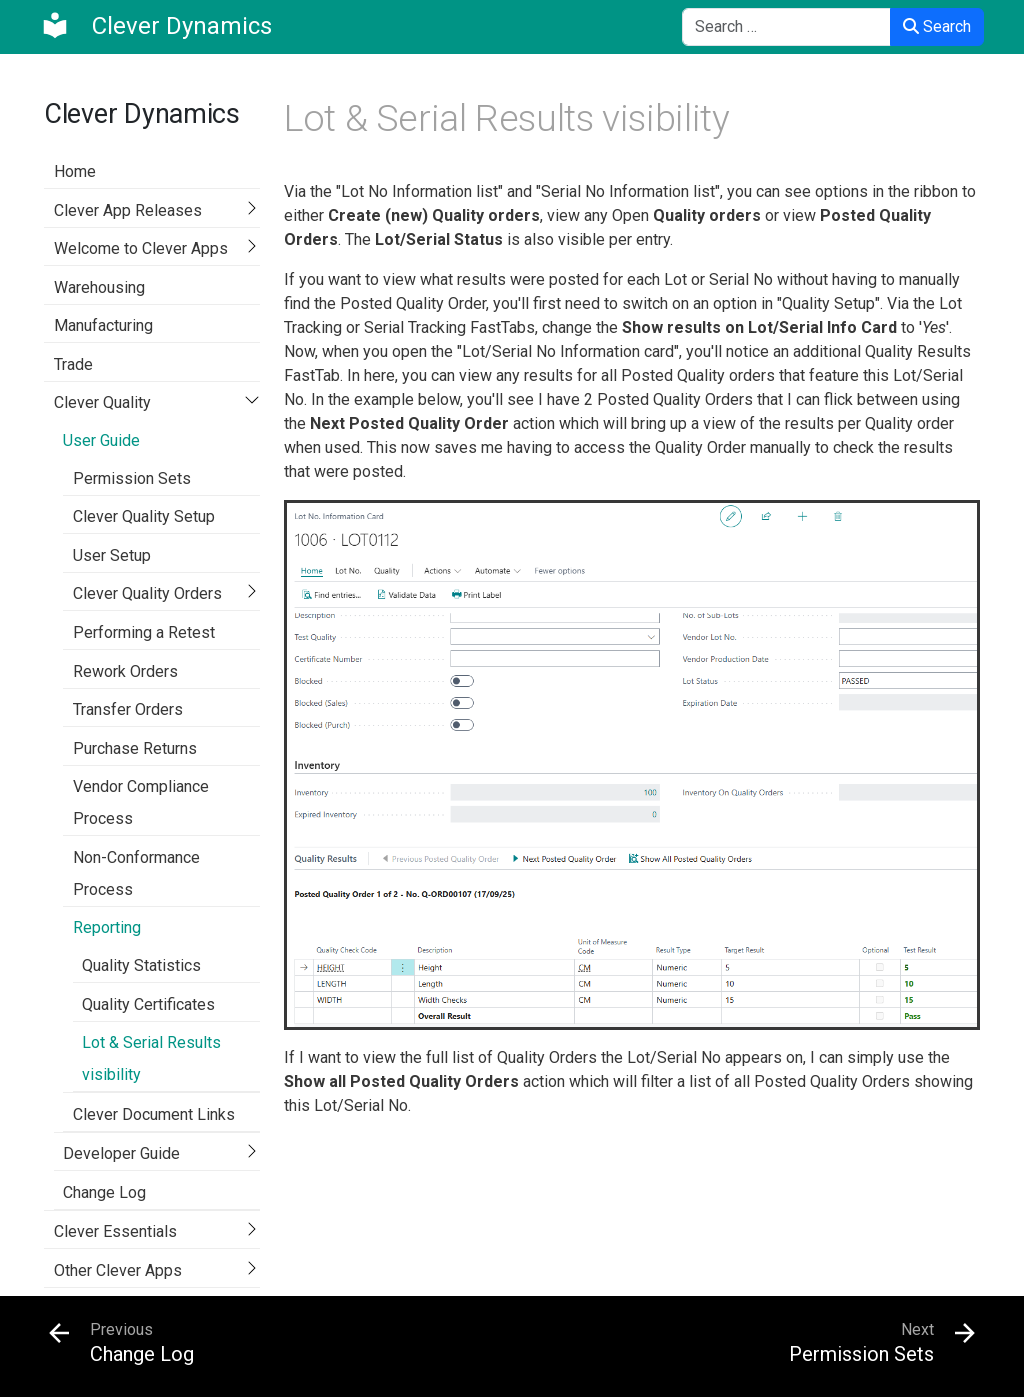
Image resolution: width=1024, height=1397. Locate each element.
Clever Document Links (154, 1114)
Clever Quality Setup (144, 516)
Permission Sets (132, 478)
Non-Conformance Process (136, 873)
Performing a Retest (144, 632)
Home (75, 171)
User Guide (101, 440)
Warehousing (99, 287)
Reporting (107, 927)
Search (937, 26)
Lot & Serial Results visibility (151, 1058)
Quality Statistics (141, 965)
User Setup (112, 555)
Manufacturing (103, 325)
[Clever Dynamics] (156, 26)
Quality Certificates (148, 1004)
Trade (73, 364)
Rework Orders (125, 671)
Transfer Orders (128, 709)
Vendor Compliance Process (141, 802)
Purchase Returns (135, 748)
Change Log (104, 1192)
